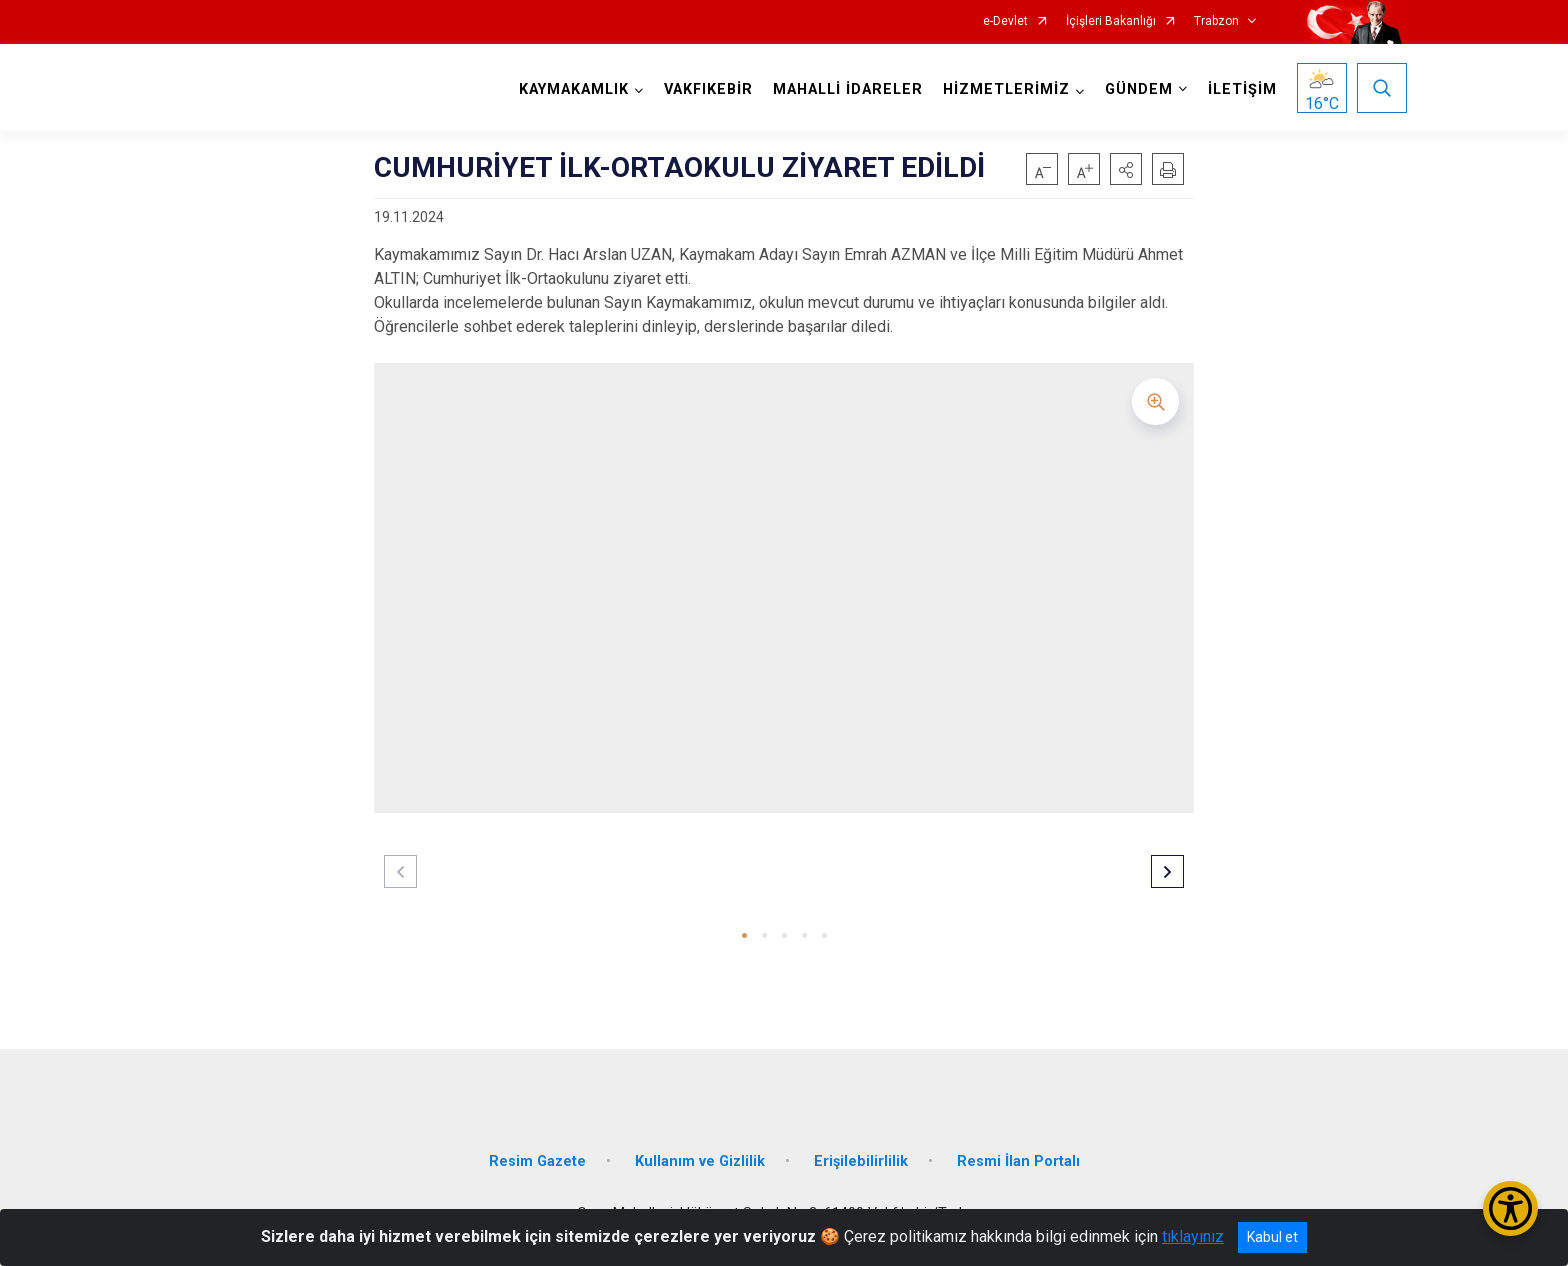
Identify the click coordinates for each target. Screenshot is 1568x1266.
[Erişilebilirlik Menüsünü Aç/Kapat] (1510, 1208)
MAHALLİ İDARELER (848, 89)
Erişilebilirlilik (861, 1161)
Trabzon (1216, 21)
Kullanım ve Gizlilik (700, 1161)
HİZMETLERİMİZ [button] (1006, 89)
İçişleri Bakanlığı (1111, 21)
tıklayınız (1193, 1236)
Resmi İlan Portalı (1018, 1161)
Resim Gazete (537, 1161)
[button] (1126, 169)
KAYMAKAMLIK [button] (574, 89)
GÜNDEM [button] (1139, 89)
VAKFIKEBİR (708, 89)
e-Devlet (1005, 21)
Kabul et (1272, 1237)
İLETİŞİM (1242, 89)
